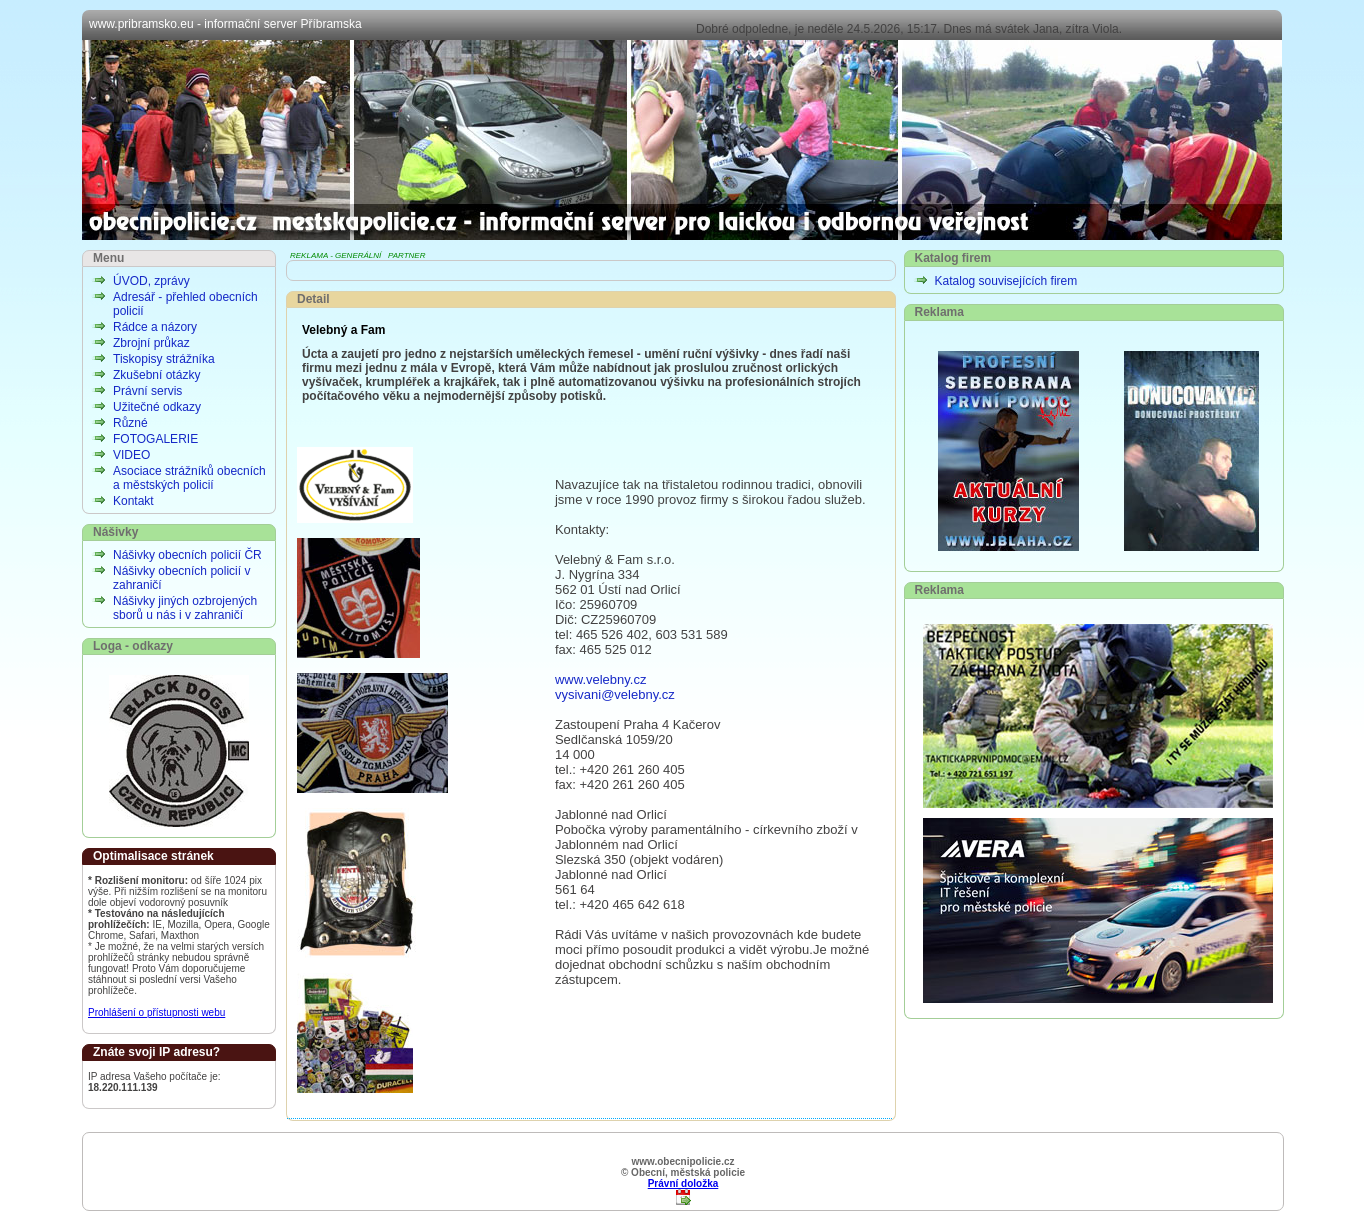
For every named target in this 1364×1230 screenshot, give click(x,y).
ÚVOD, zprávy (151, 281)
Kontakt (133, 501)
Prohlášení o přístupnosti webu (156, 1012)
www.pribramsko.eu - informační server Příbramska (225, 24)
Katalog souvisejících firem (1006, 281)
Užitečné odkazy (157, 407)
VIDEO (131, 455)
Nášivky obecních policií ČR (187, 555)
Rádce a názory (155, 327)
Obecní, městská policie (682, 140)
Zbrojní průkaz (151, 343)
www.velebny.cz (601, 679)
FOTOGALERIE (155, 439)
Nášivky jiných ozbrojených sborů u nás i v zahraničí (185, 608)
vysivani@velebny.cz (615, 694)
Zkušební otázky (156, 375)
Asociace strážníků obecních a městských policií (189, 478)
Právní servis (147, 391)
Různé (130, 423)
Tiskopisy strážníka (164, 359)
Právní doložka (683, 1183)
